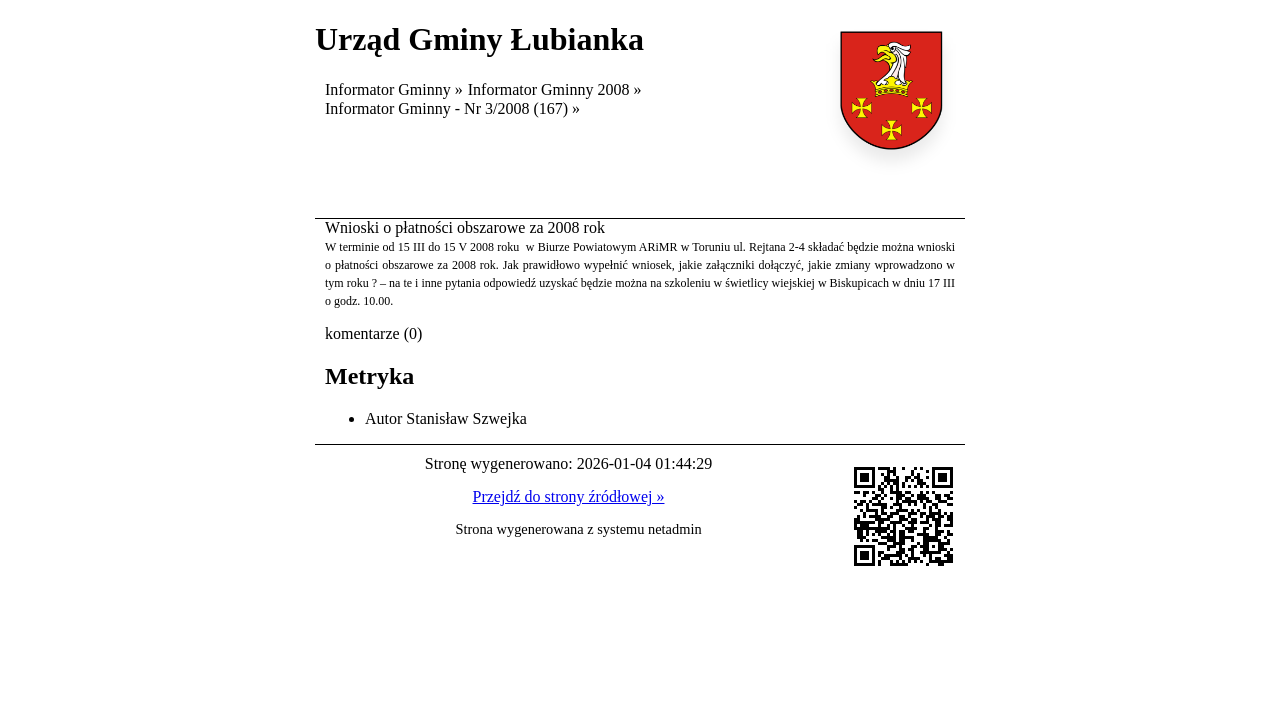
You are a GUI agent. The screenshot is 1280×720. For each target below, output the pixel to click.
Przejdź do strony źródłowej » (569, 496)
